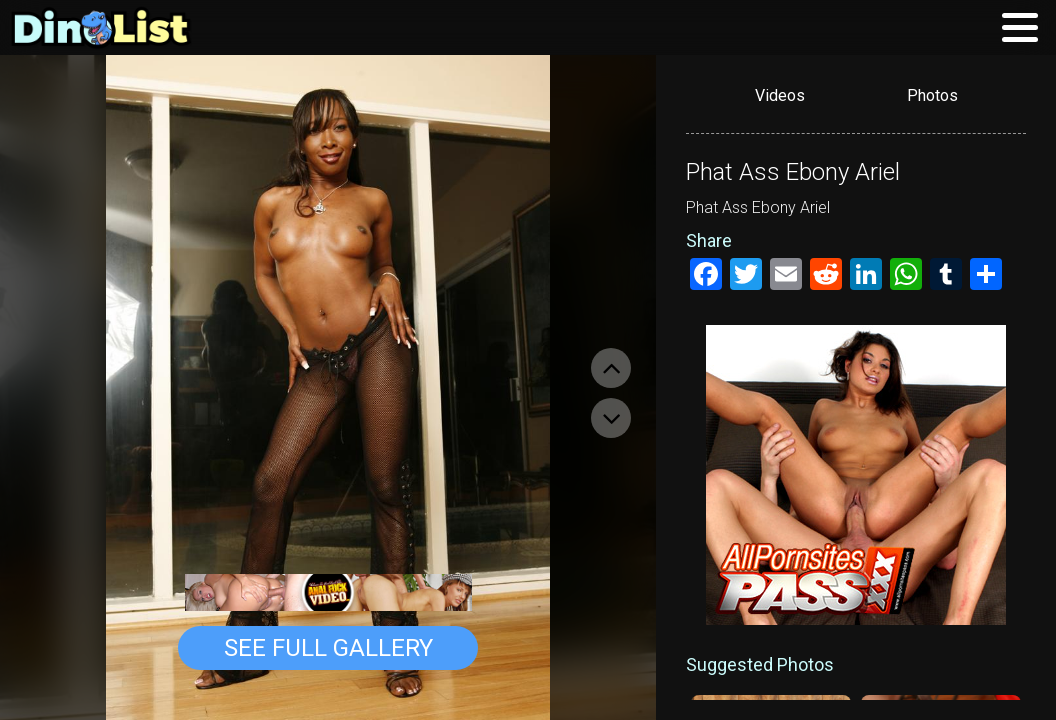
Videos (780, 95)
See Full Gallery (328, 648)
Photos (932, 95)
